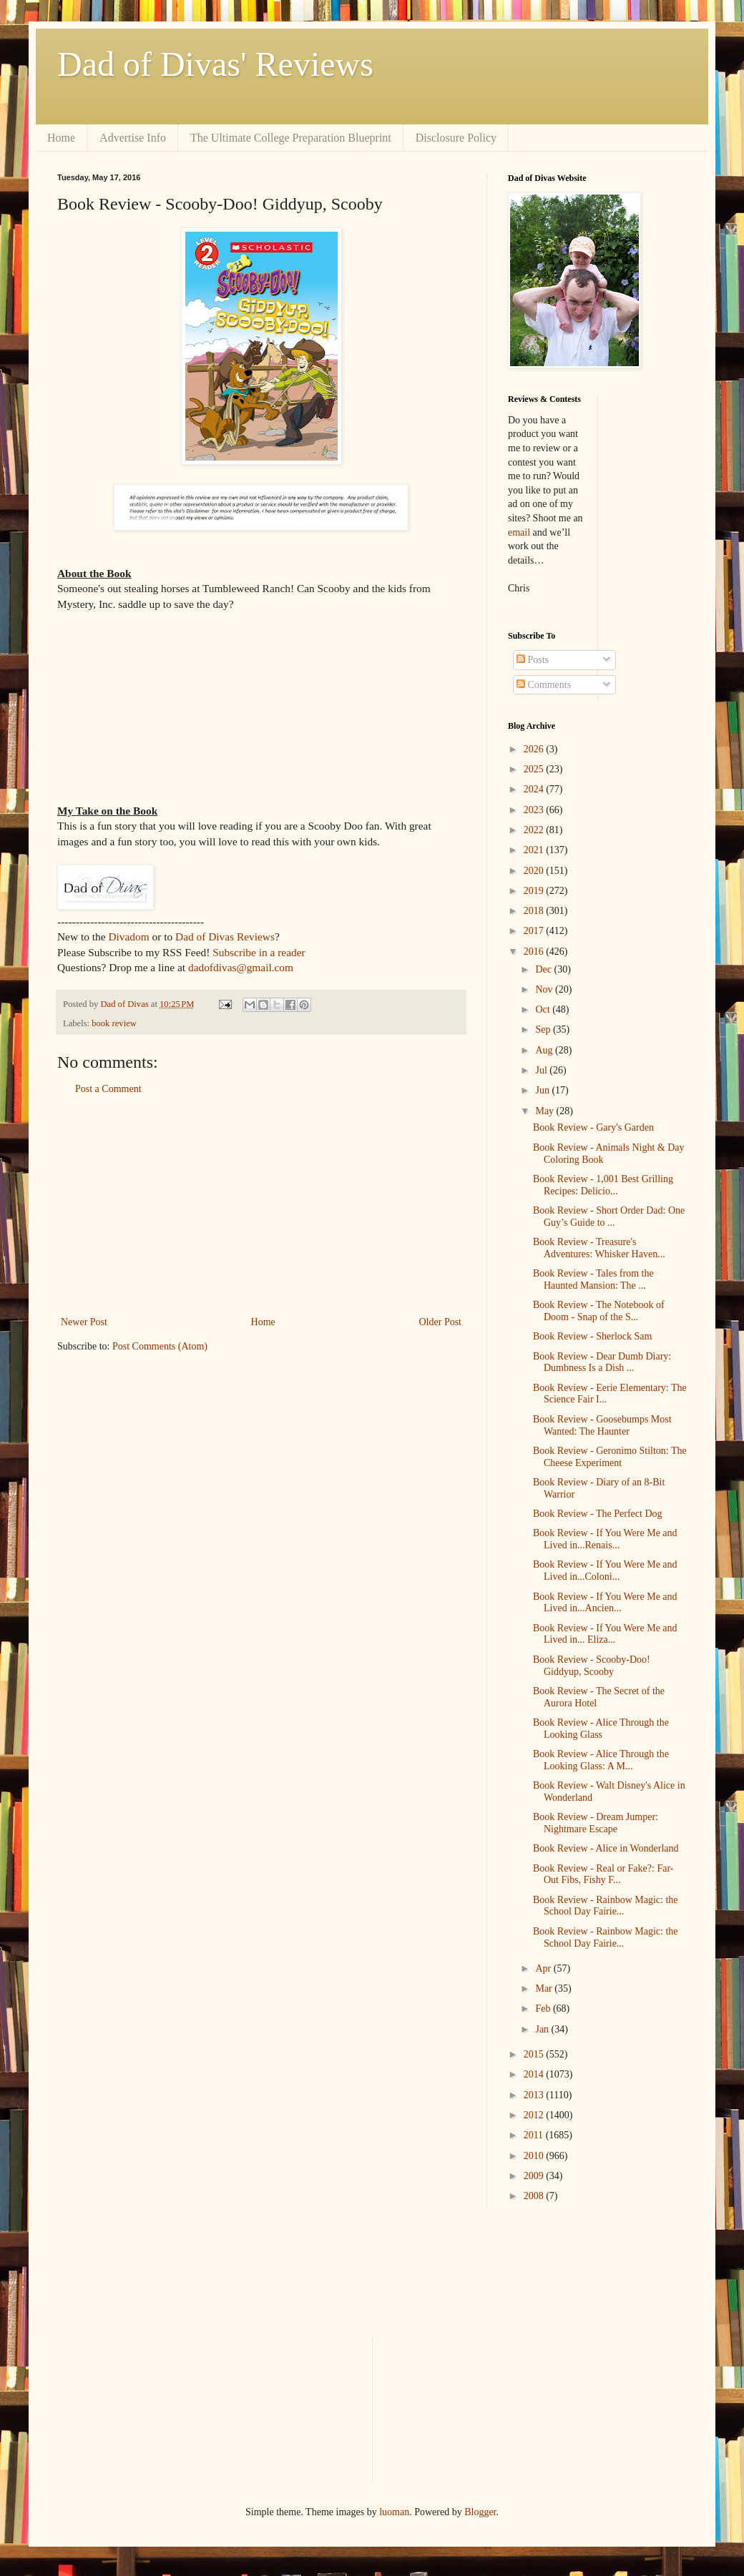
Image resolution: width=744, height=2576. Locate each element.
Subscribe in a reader (258, 952)
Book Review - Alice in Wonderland (606, 1848)
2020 (535, 870)
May (545, 1111)
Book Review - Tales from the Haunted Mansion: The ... (593, 1279)
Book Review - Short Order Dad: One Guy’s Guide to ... (609, 1216)
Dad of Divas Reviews (225, 936)
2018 (535, 910)
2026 (535, 749)
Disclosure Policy (456, 138)
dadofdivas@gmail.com (240, 967)
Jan (543, 2029)
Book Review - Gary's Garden (593, 1127)
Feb (544, 2008)
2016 (535, 951)
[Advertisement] (261, 1205)
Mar (544, 1988)
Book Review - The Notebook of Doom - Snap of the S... (599, 1310)
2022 (535, 830)
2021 (535, 850)
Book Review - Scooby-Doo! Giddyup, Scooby (591, 1665)
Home (61, 138)
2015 (535, 2054)
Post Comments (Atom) (159, 1346)
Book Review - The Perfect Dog (597, 1513)
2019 (535, 890)
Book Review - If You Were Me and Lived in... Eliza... (605, 1634)
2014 (535, 2074)
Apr (544, 1968)
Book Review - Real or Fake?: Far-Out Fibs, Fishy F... (603, 1874)
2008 (535, 2196)
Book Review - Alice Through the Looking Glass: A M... (601, 1760)
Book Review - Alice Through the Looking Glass (601, 1728)
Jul (542, 1070)
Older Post (440, 1322)
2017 (535, 930)
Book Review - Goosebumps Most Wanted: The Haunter (602, 1425)
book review (114, 1023)
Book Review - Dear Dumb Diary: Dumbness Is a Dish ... (602, 1362)
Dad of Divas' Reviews (215, 64)
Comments (544, 684)
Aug (545, 1050)
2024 (535, 789)
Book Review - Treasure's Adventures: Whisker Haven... (599, 1248)
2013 (535, 2095)
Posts (533, 659)
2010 (535, 2155)
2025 (535, 769)
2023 (535, 810)
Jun (543, 1090)
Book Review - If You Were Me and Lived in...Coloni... (605, 1570)
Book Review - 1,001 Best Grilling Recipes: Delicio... (603, 1185)
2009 (535, 2176)
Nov (545, 989)
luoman (394, 2512)
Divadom (128, 936)
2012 (535, 2115)
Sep (544, 1029)
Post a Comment (108, 1088)
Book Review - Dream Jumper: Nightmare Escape (595, 1822)
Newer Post (84, 1322)
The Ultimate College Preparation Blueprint (290, 138)
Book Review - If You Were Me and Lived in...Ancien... (605, 1602)
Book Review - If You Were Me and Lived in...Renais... (605, 1539)
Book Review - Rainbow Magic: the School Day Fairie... (605, 1905)
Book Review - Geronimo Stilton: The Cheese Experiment (610, 1456)
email (519, 532)
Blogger (480, 2512)
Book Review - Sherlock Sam (592, 1336)
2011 (535, 2135)
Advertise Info (132, 138)
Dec (544, 969)
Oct (543, 1009)
